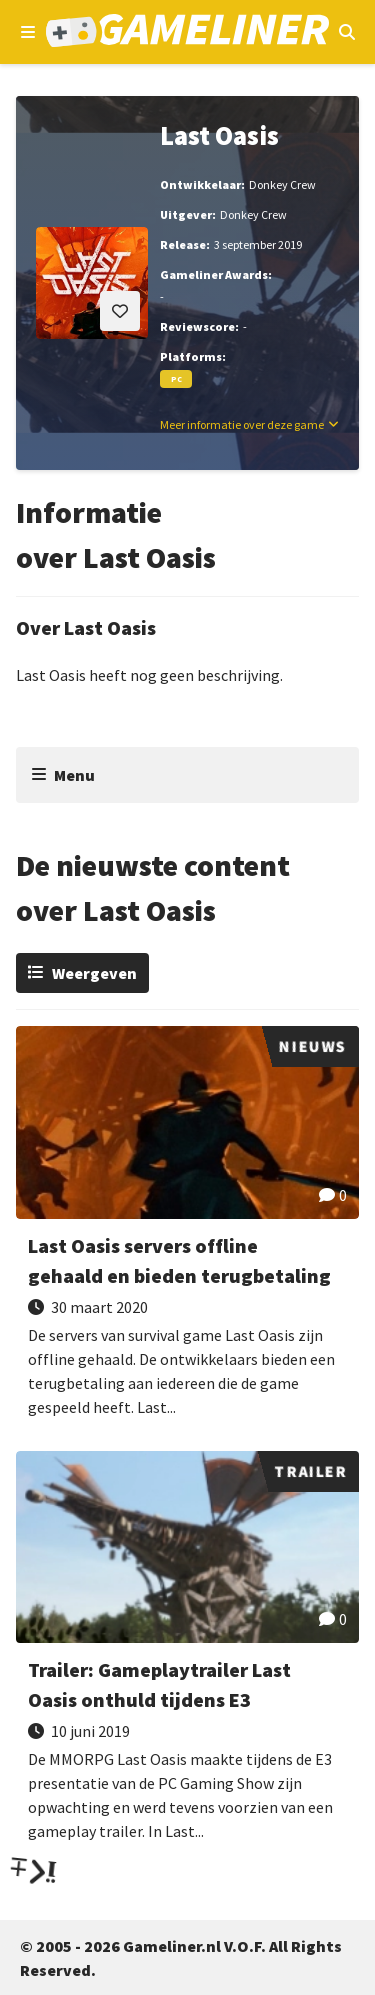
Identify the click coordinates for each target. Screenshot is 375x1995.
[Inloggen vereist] (120, 311)
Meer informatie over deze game (242, 424)
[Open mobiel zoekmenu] (346, 32)
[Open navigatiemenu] (28, 32)
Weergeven (94, 973)
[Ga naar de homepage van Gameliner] (187, 32)
